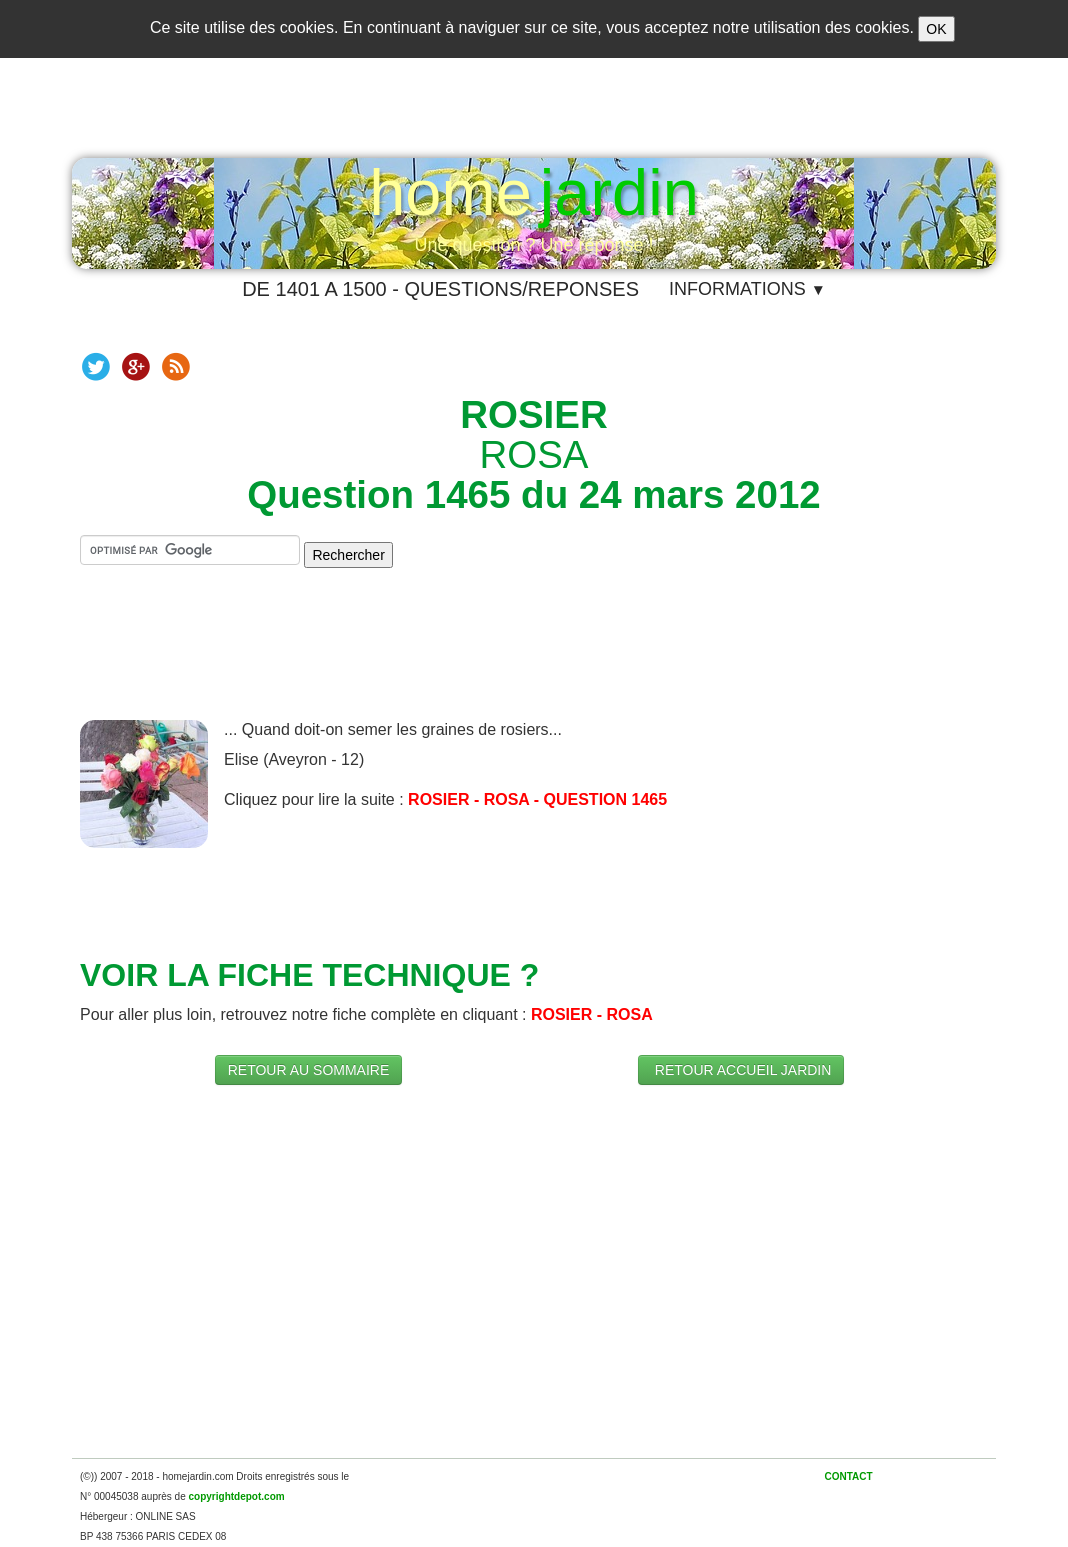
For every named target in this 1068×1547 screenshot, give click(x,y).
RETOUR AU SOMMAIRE (309, 1070)
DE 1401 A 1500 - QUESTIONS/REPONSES (440, 289)
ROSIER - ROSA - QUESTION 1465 (537, 799)
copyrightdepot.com (237, 1496)
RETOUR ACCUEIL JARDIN (741, 1070)
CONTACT (848, 1476)
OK (936, 29)
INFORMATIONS (747, 289)
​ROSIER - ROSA (592, 1014)
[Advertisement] (534, 660)
